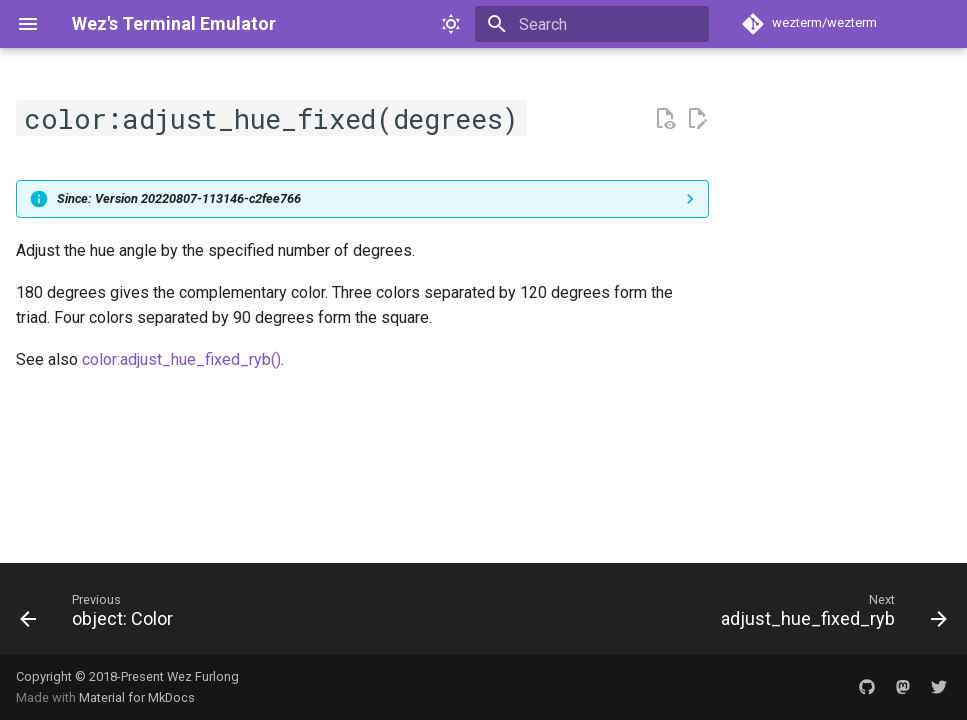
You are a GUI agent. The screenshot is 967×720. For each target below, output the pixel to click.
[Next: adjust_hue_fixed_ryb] (829, 615)
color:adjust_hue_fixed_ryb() (181, 359)
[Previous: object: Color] (101, 615)
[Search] (592, 24)
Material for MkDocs (137, 697)
